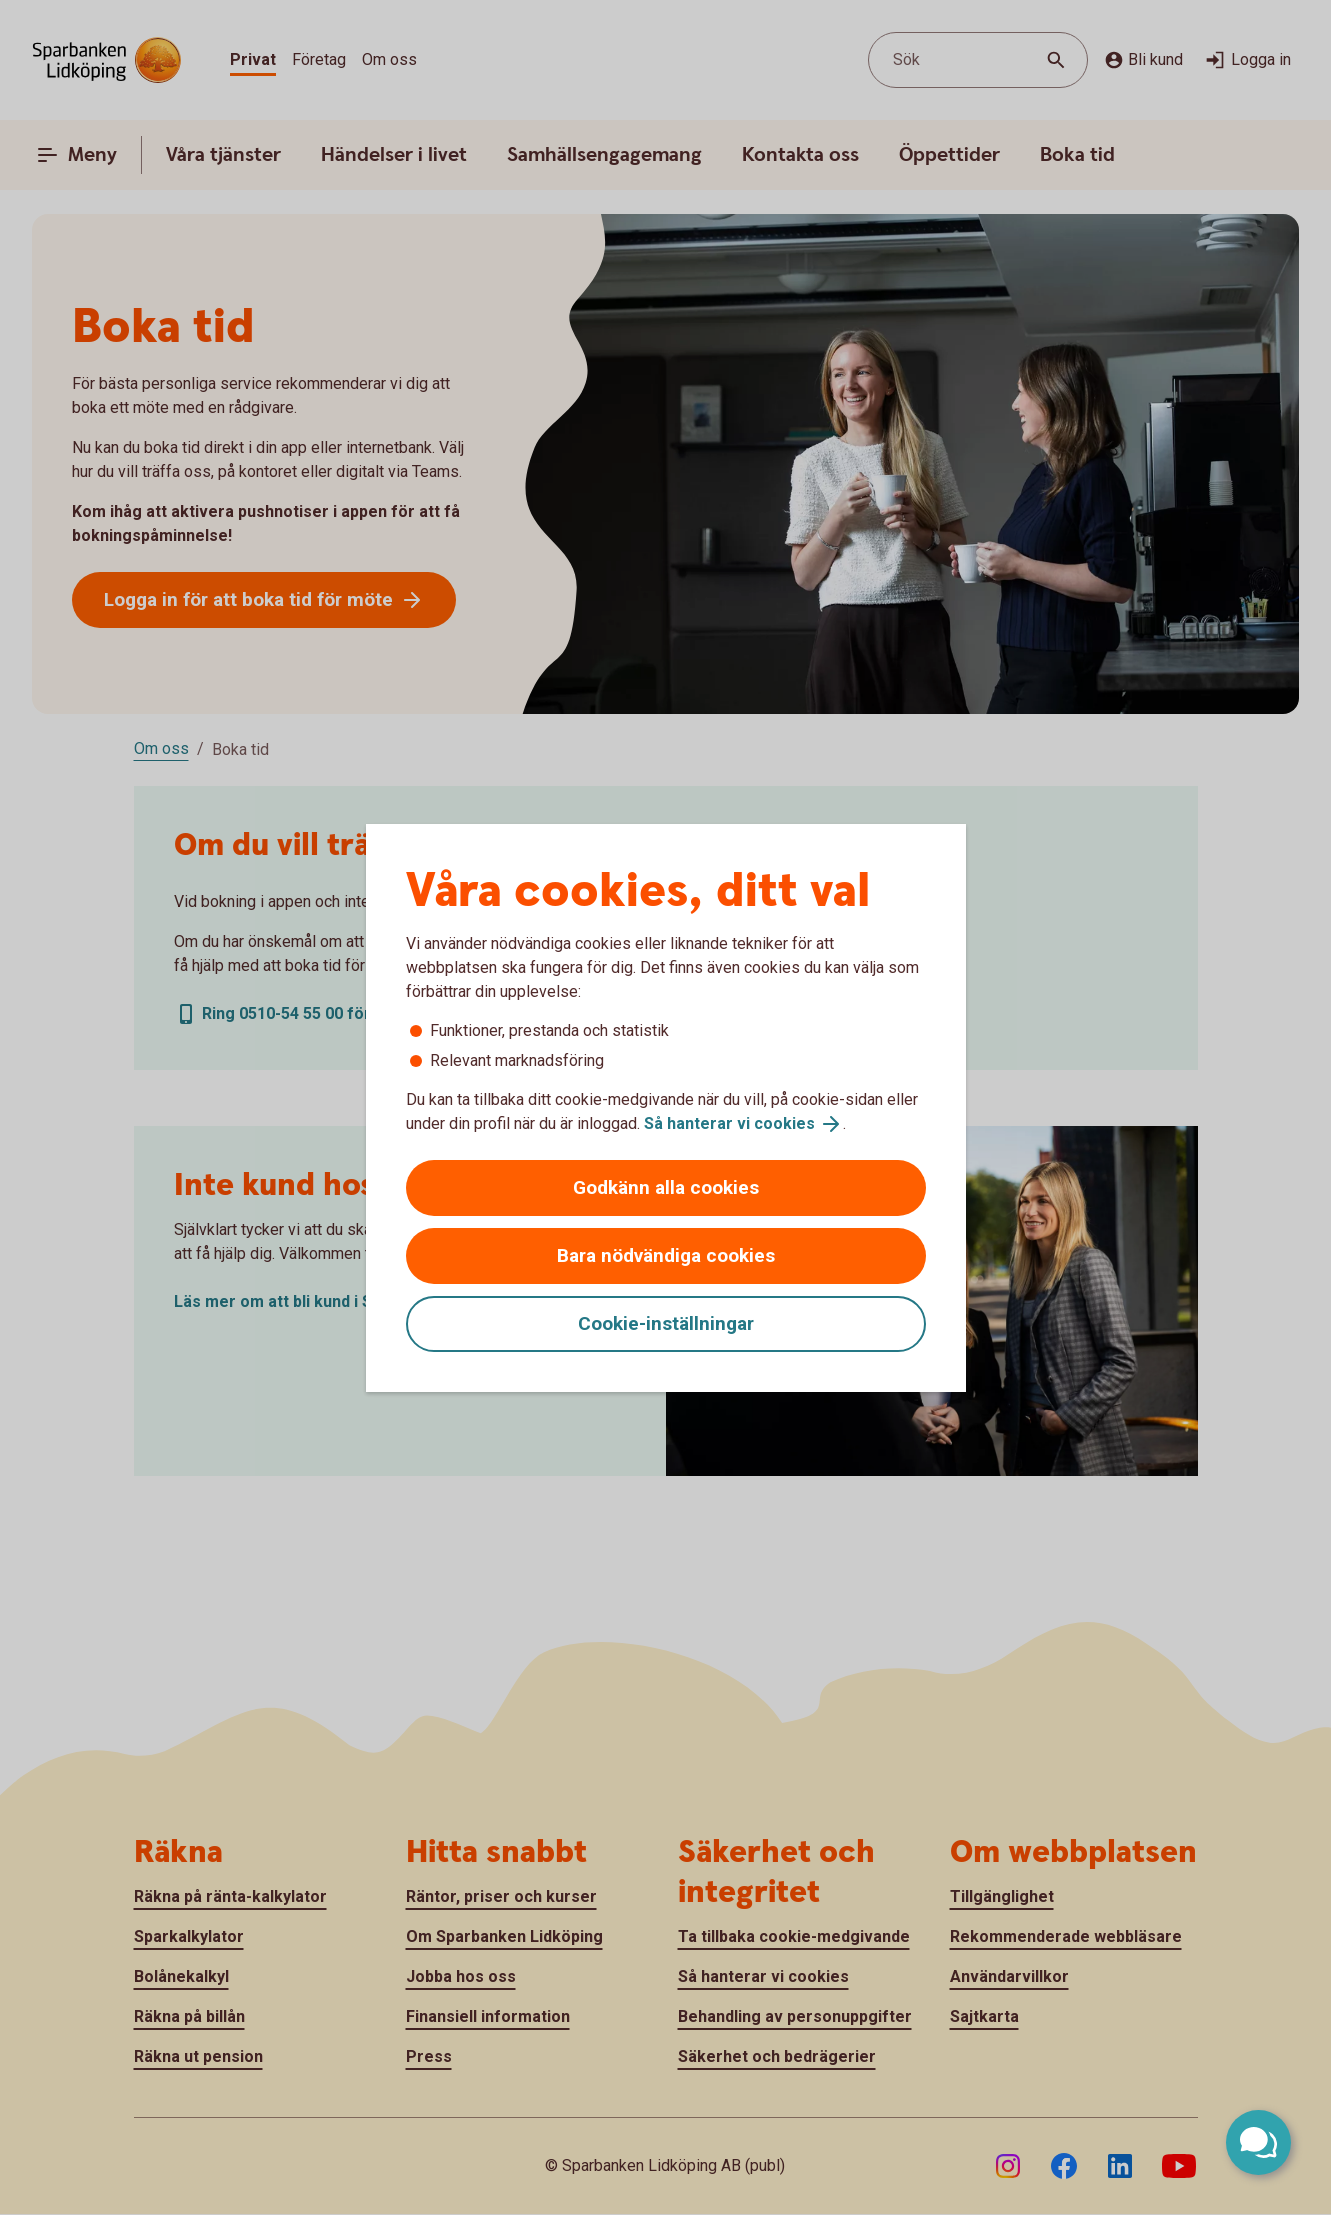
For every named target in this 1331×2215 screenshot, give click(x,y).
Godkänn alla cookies (666, 1187)
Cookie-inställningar (666, 1323)
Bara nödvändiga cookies (666, 1255)
